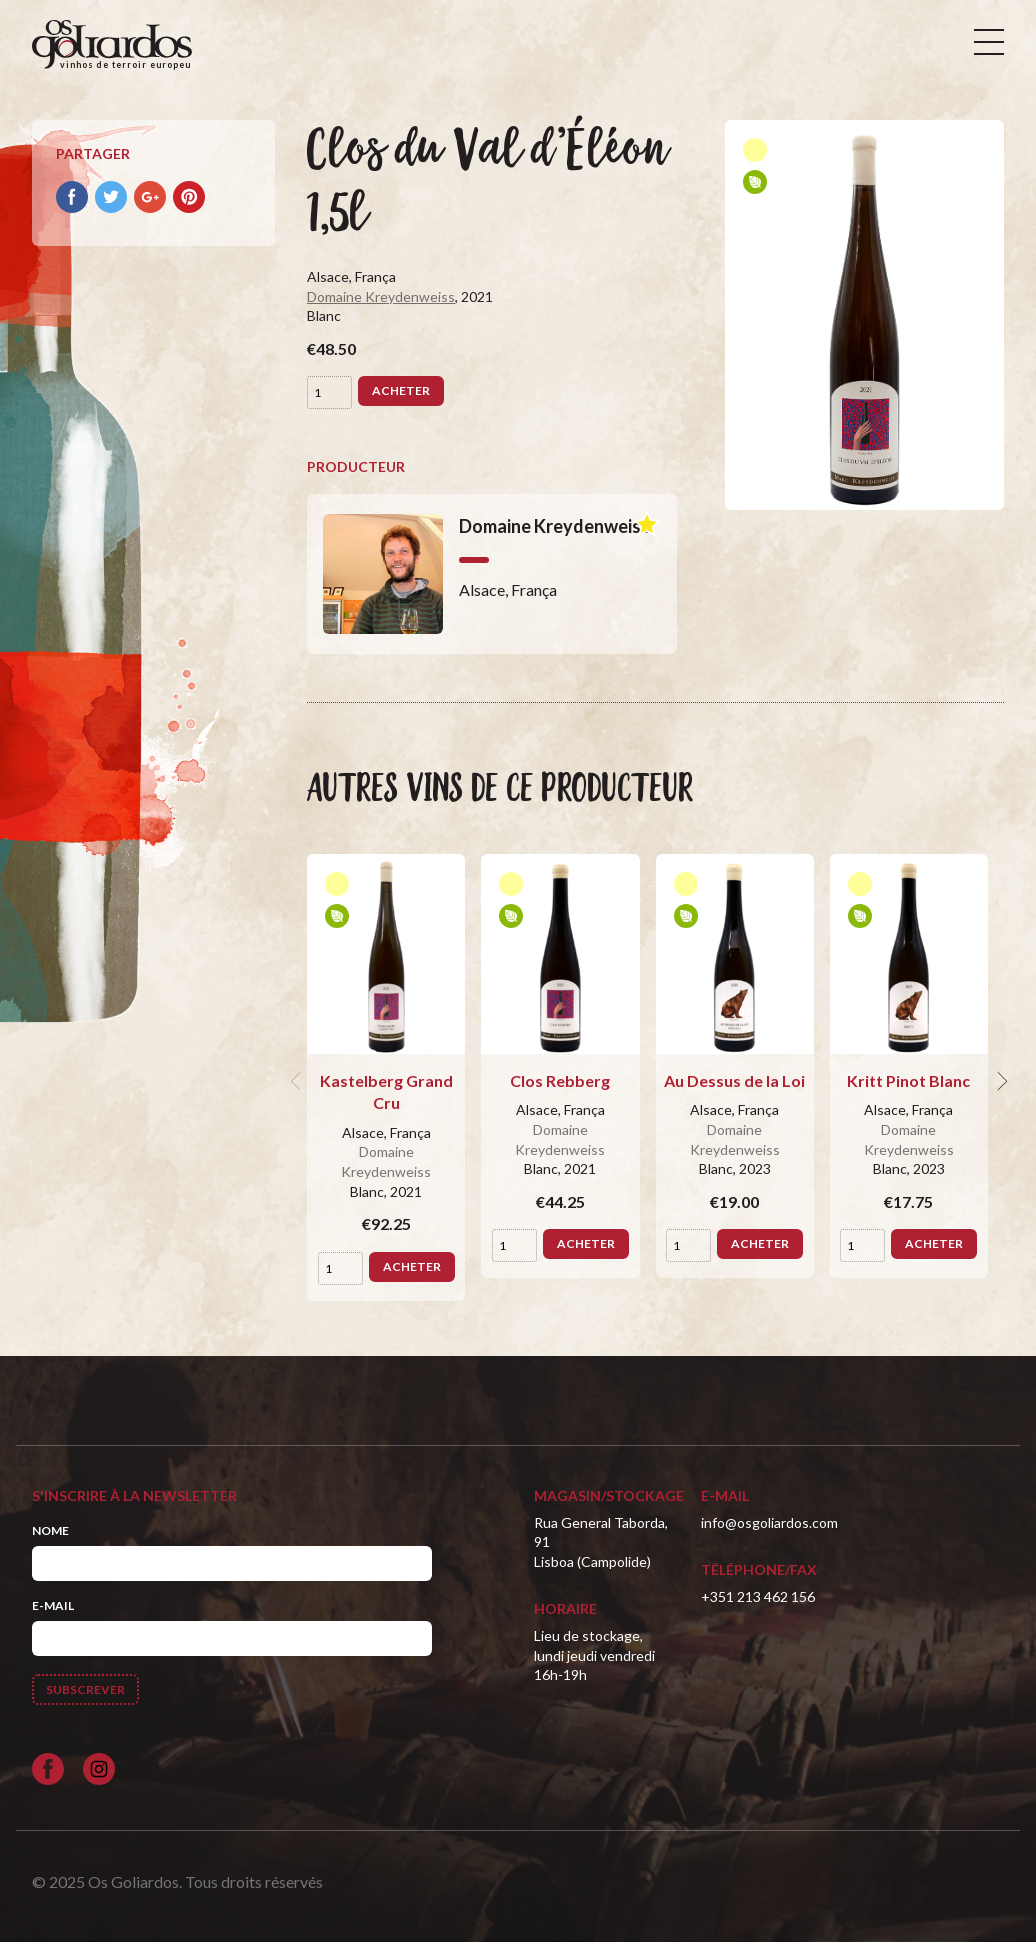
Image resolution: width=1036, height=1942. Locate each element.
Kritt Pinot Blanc (908, 1080)
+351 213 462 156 (758, 1596)
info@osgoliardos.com (769, 1522)
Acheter (401, 390)
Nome (50, 1530)
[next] (1000, 1081)
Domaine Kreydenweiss (381, 296)
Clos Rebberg (560, 1080)
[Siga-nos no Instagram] (99, 1769)
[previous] (299, 1081)
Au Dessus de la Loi (734, 1080)
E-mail (53, 1605)
